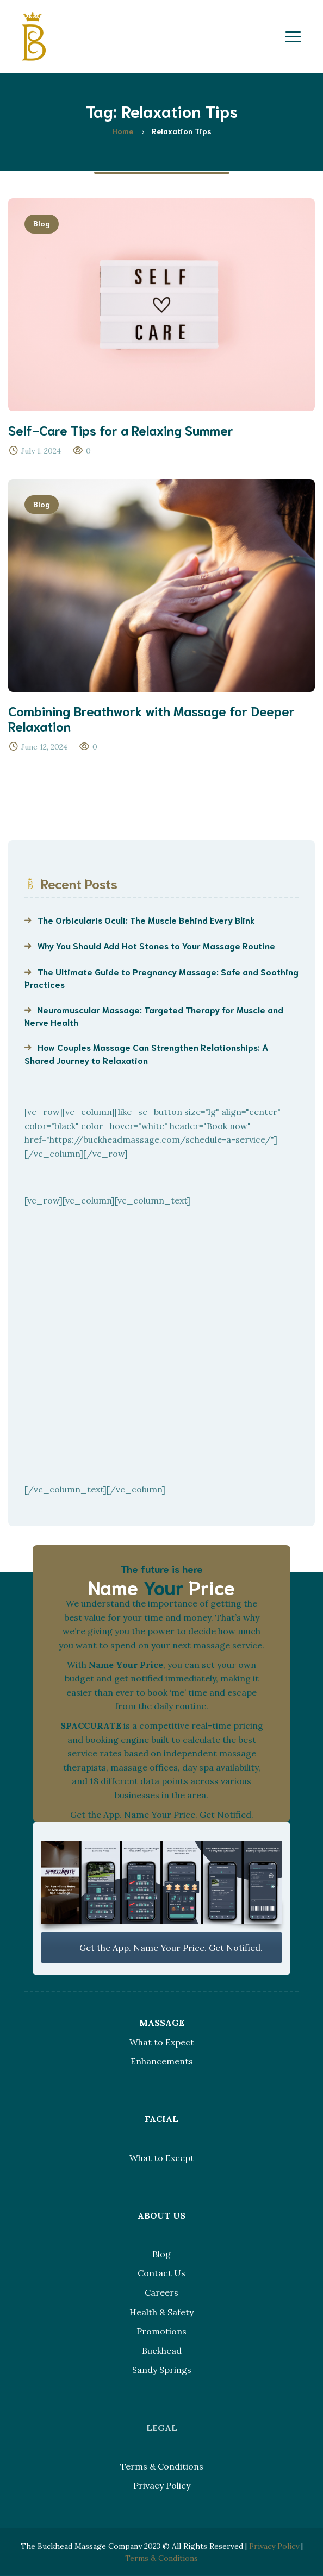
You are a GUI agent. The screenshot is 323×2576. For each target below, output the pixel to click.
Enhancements (162, 2061)
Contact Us (161, 2273)
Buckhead (162, 2350)
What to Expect (161, 2042)
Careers (161, 2292)
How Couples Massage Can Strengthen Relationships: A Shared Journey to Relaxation (146, 1053)
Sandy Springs (161, 2369)
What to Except (161, 2157)
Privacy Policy (161, 2485)
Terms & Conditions (161, 2466)
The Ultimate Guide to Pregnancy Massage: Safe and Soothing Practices (161, 978)
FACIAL (161, 2118)
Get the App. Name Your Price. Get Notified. (162, 1947)
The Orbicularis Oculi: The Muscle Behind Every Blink (146, 919)
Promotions (161, 2331)
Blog (41, 223)
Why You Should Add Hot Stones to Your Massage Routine (156, 945)
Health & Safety (161, 2312)
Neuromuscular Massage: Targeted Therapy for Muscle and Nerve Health (153, 1016)
